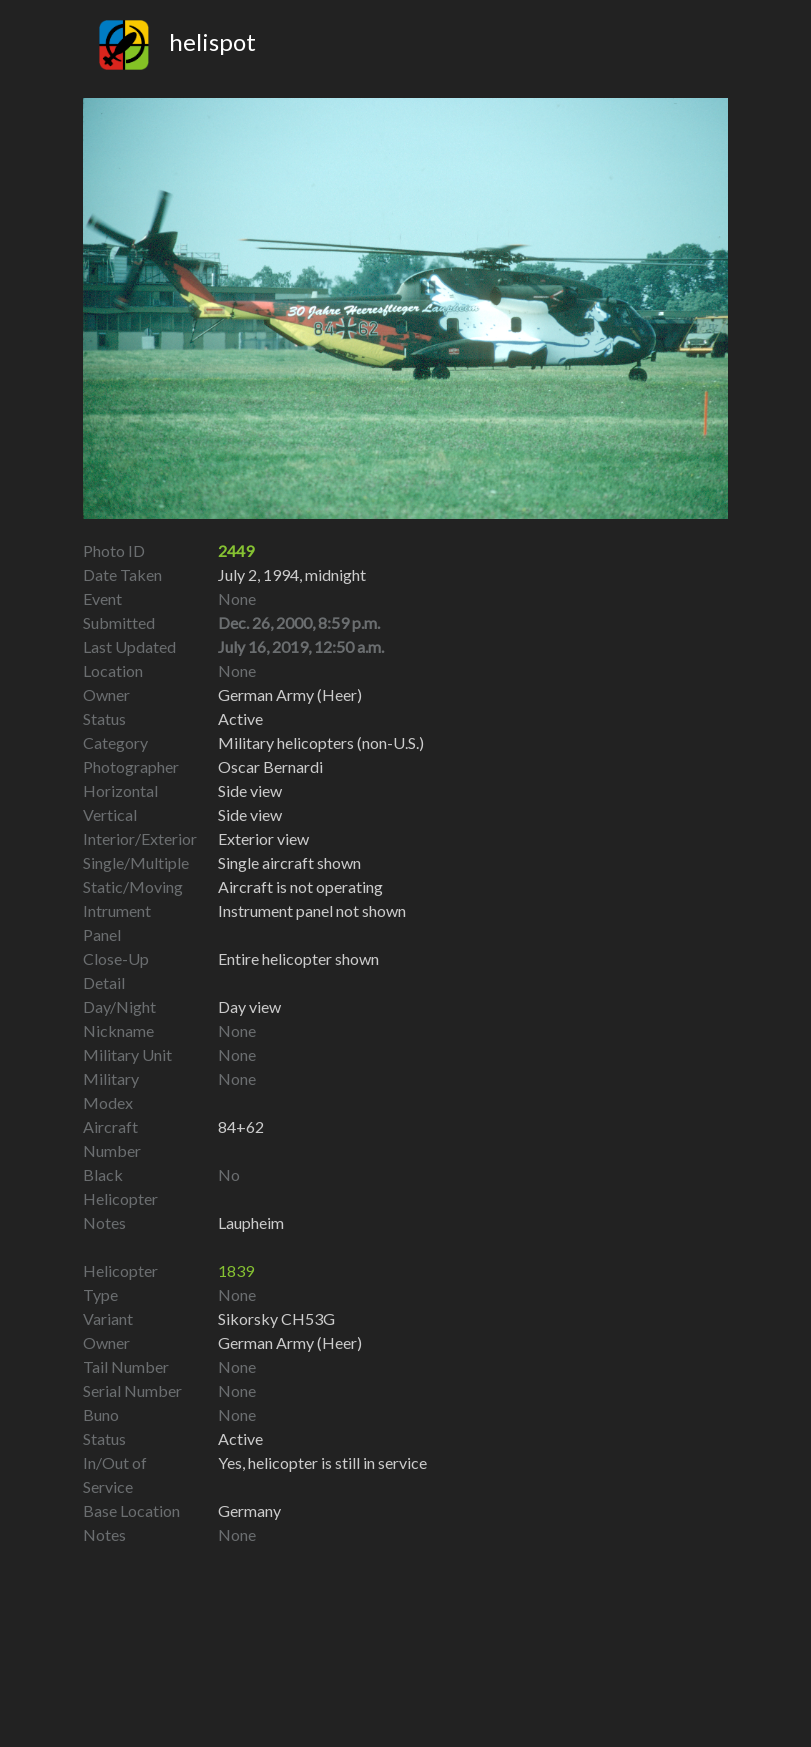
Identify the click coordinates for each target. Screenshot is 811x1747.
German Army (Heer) (290, 1342)
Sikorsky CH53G (276, 1318)
